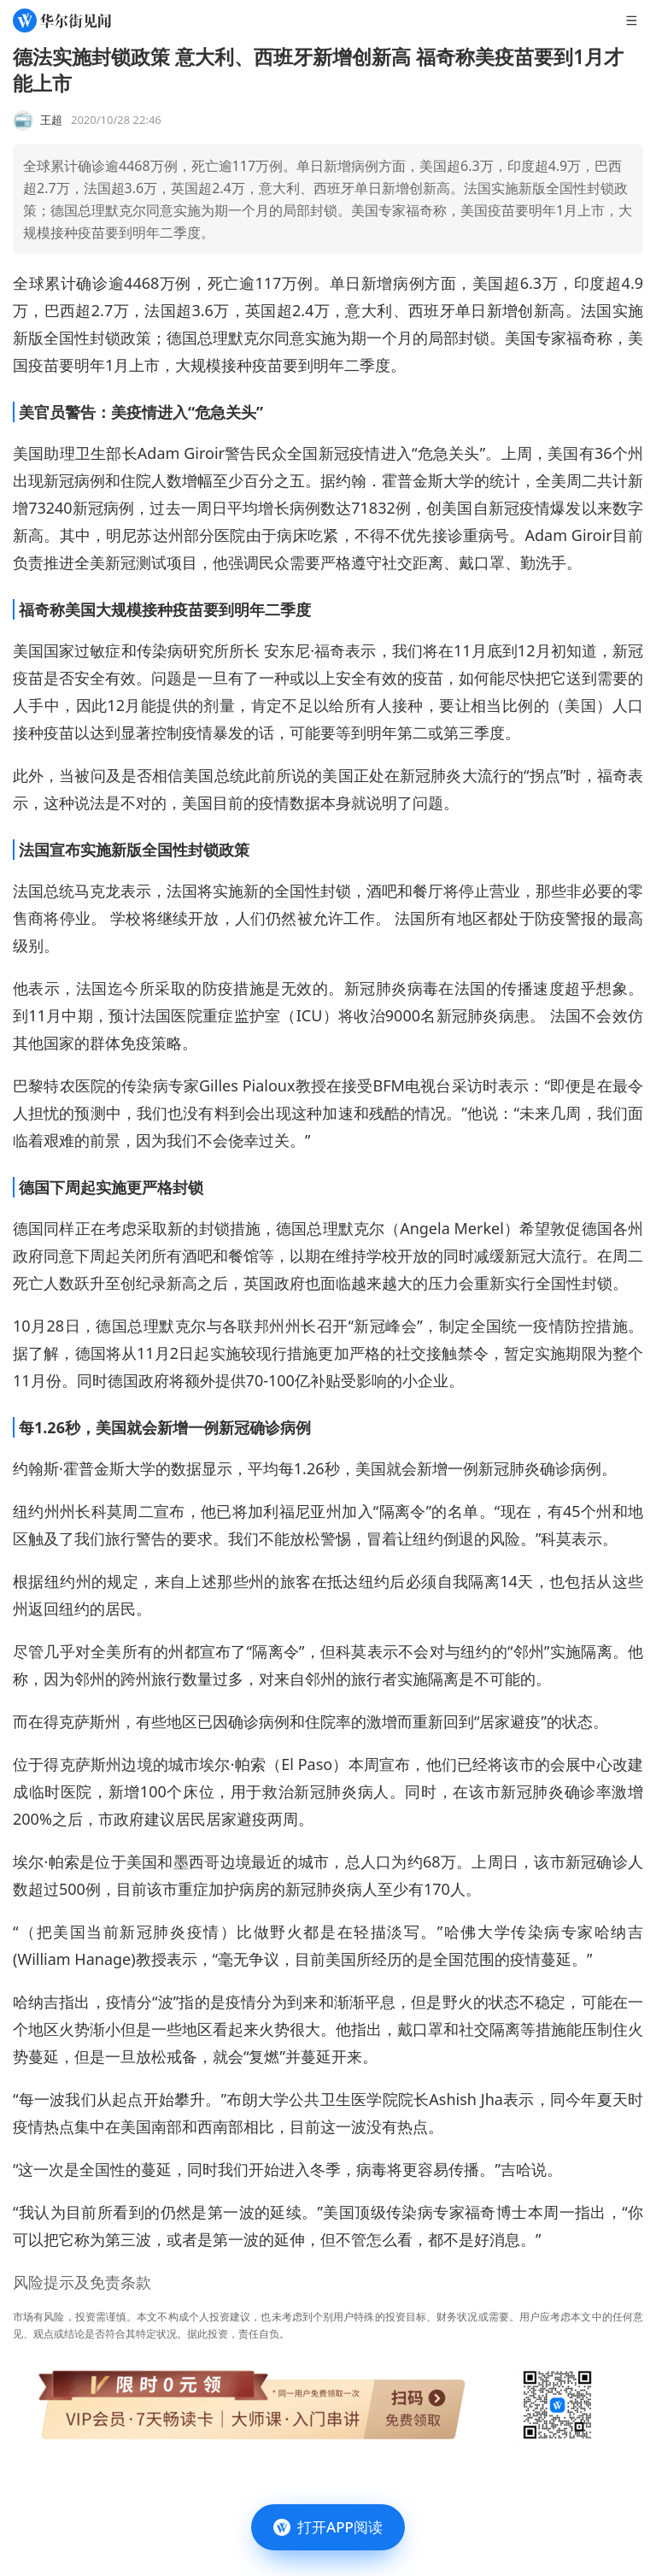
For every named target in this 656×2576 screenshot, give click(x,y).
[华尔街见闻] (62, 20)
